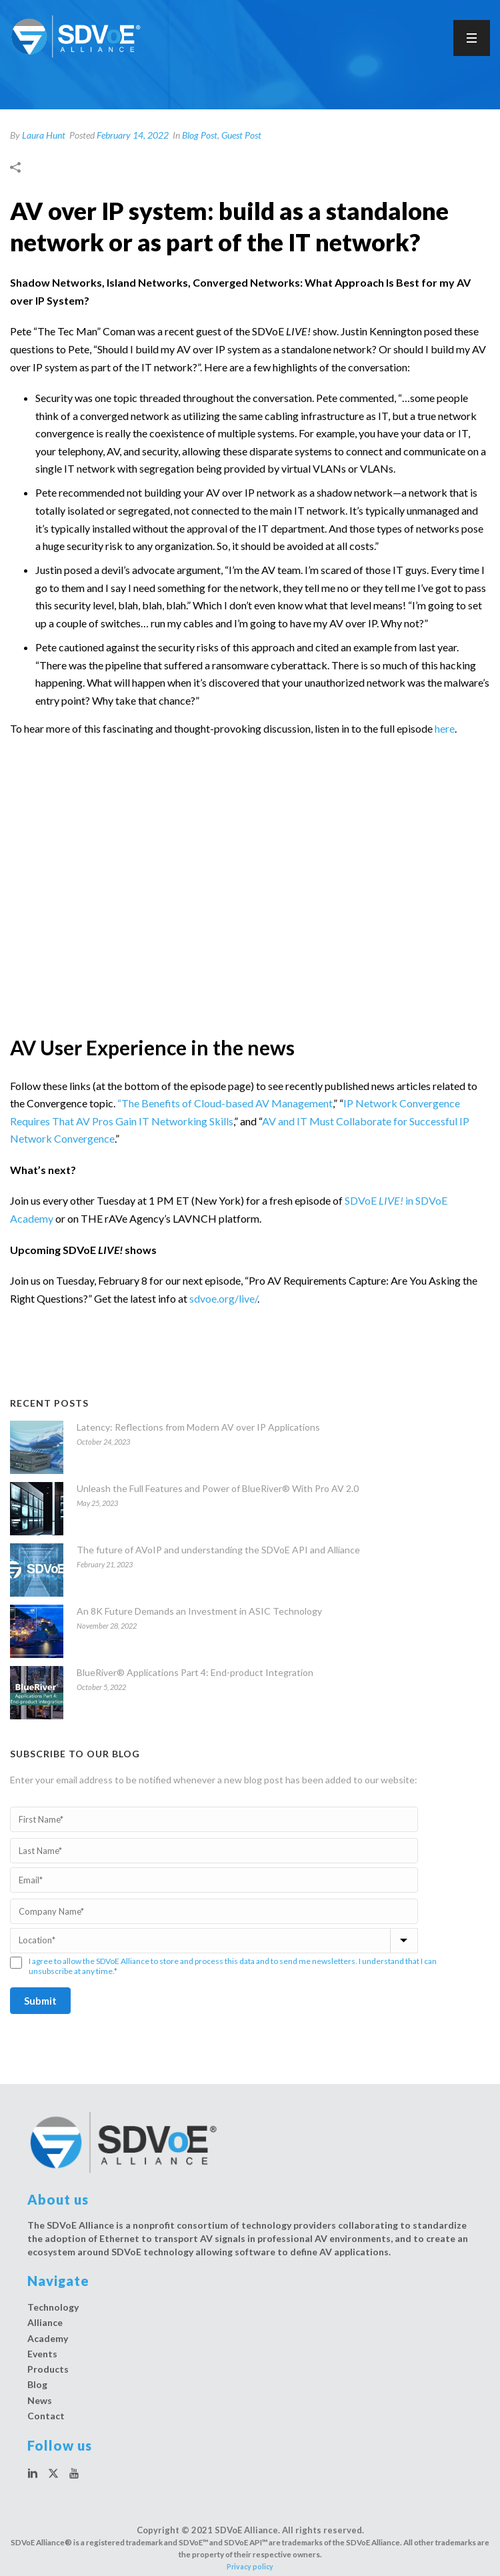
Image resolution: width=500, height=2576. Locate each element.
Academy (47, 2338)
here (445, 728)
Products (48, 2369)
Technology (53, 2307)
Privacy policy (250, 2567)
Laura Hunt (43, 135)
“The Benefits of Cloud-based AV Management (225, 1103)
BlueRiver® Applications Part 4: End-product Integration (195, 1672)
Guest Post (241, 135)
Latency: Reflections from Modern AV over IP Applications (198, 1427)
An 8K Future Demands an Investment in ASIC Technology (199, 1611)
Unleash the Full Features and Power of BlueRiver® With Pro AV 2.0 (218, 1488)
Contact (46, 2415)
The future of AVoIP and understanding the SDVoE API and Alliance (218, 1549)
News (39, 2400)
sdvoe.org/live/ (223, 1298)
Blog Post (199, 135)
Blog (37, 2384)
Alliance (45, 2322)
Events (42, 2353)
